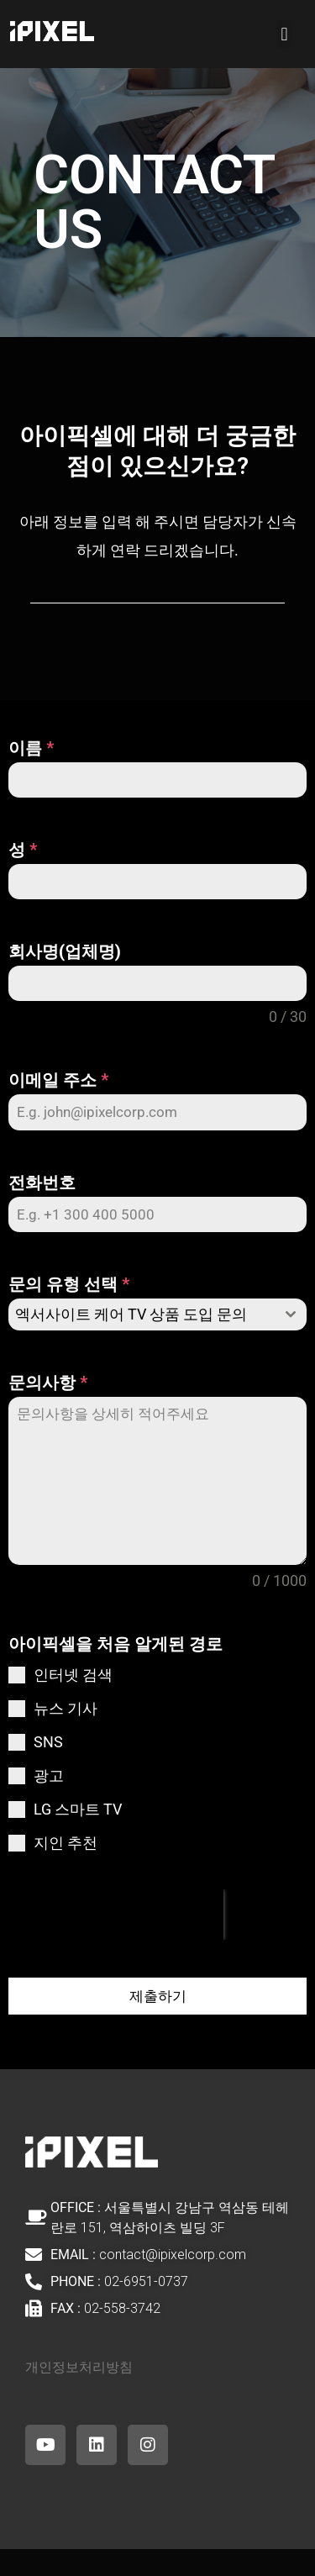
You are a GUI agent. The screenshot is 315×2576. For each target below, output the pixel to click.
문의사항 (47, 1382)
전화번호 (42, 1182)
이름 (31, 748)
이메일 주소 (58, 1080)
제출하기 (157, 1996)
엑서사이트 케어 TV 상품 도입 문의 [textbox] (131, 1314)
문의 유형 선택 (68, 1284)
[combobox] (157, 1314)
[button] (284, 34)
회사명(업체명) (64, 951)
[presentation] (115, 1914)
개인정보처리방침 (79, 2367)
